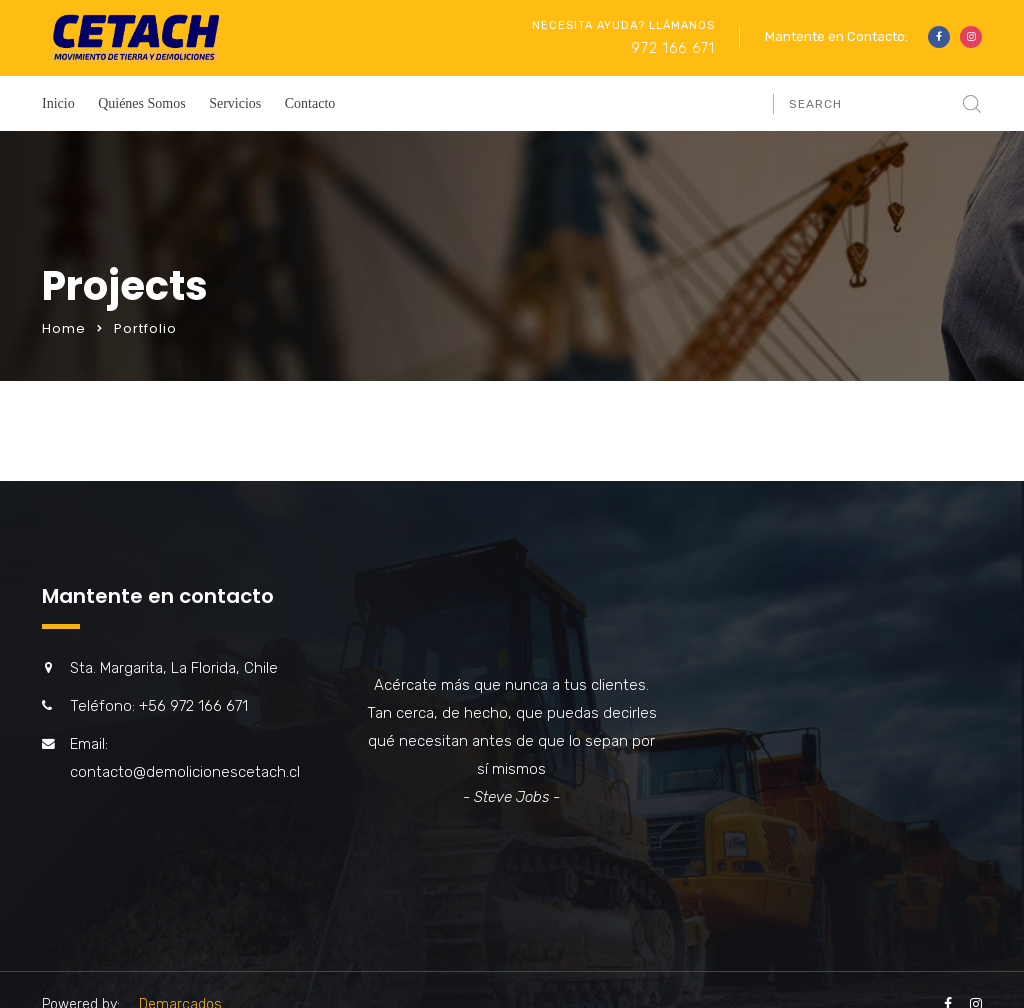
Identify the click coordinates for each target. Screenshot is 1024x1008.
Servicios (235, 103)
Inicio (58, 103)
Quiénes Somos (142, 103)
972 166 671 (673, 48)
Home (64, 328)
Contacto (310, 103)
